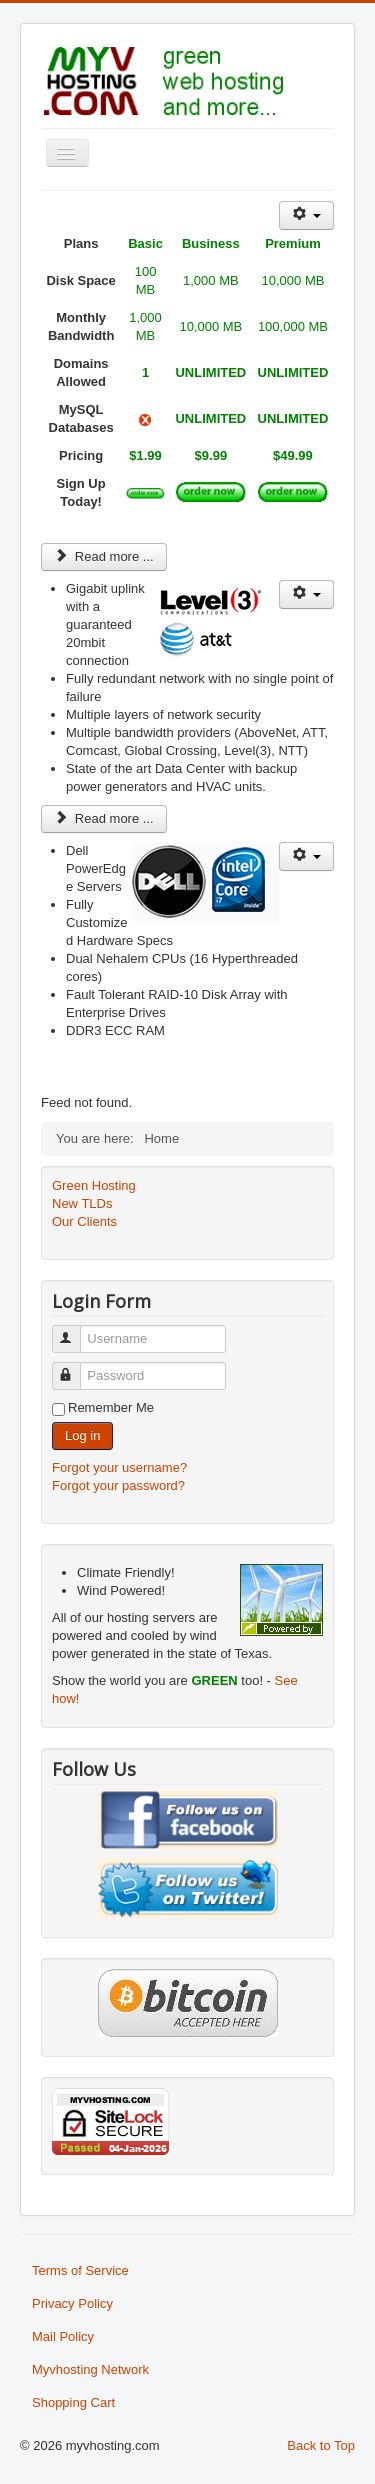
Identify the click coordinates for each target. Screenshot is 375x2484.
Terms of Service (80, 2270)
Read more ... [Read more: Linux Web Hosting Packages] (104, 556)
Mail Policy (63, 2336)
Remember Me (111, 1407)
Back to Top (321, 2445)
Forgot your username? (119, 1467)
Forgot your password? (118, 1485)
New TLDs (82, 1203)
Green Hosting (94, 1185)
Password (75, 1367)
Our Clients (84, 1221)
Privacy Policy (72, 2303)
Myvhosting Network (90, 2369)
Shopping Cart (73, 2402)
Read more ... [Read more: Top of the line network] (104, 818)
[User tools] (306, 215)
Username (75, 1330)
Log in (82, 1435)
